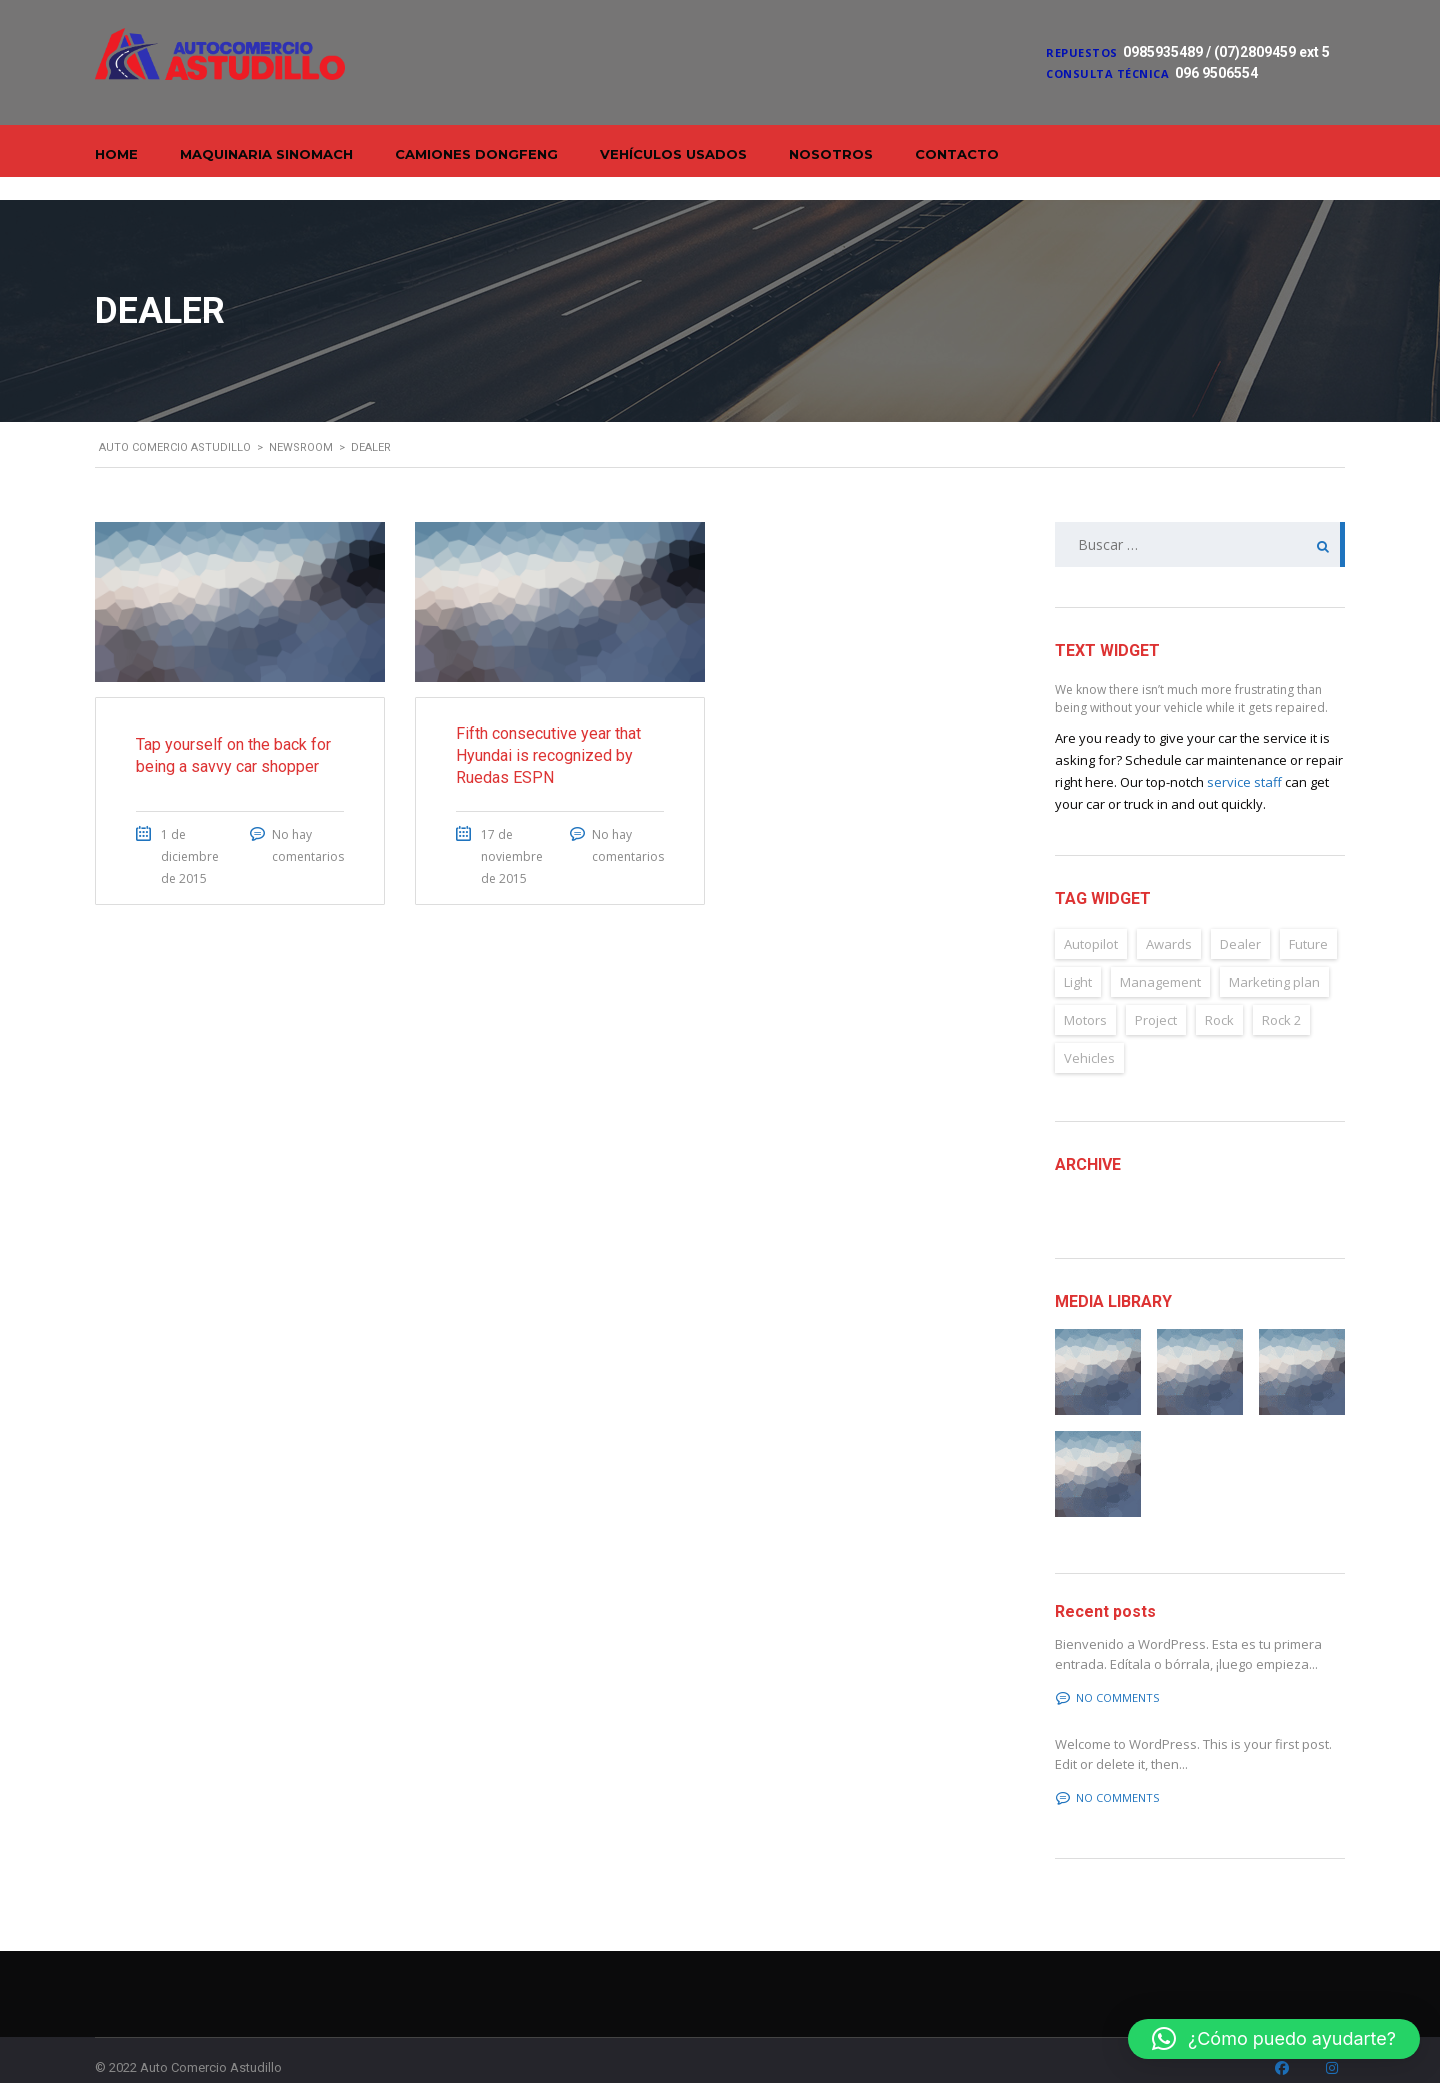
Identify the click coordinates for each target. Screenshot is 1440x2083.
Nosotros (831, 154)
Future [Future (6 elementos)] (1308, 921)
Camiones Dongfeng (476, 154)
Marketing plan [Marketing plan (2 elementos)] (1274, 959)
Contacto (957, 154)
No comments (1107, 1674)
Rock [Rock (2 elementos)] (1219, 997)
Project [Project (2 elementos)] (1156, 997)
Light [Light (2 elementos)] (1078, 959)
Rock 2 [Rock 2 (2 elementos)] (1281, 997)
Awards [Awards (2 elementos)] (1169, 921)
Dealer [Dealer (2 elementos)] (1240, 921)
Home (116, 154)
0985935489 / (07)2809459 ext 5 (1226, 52)
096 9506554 (1216, 73)
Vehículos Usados (673, 154)
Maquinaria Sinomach (266, 154)
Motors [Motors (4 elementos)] (1085, 997)
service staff (1244, 759)
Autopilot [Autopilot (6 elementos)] (1091, 921)
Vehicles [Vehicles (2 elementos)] (1089, 1035)
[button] (1274, 2039)
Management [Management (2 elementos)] (1160, 959)
